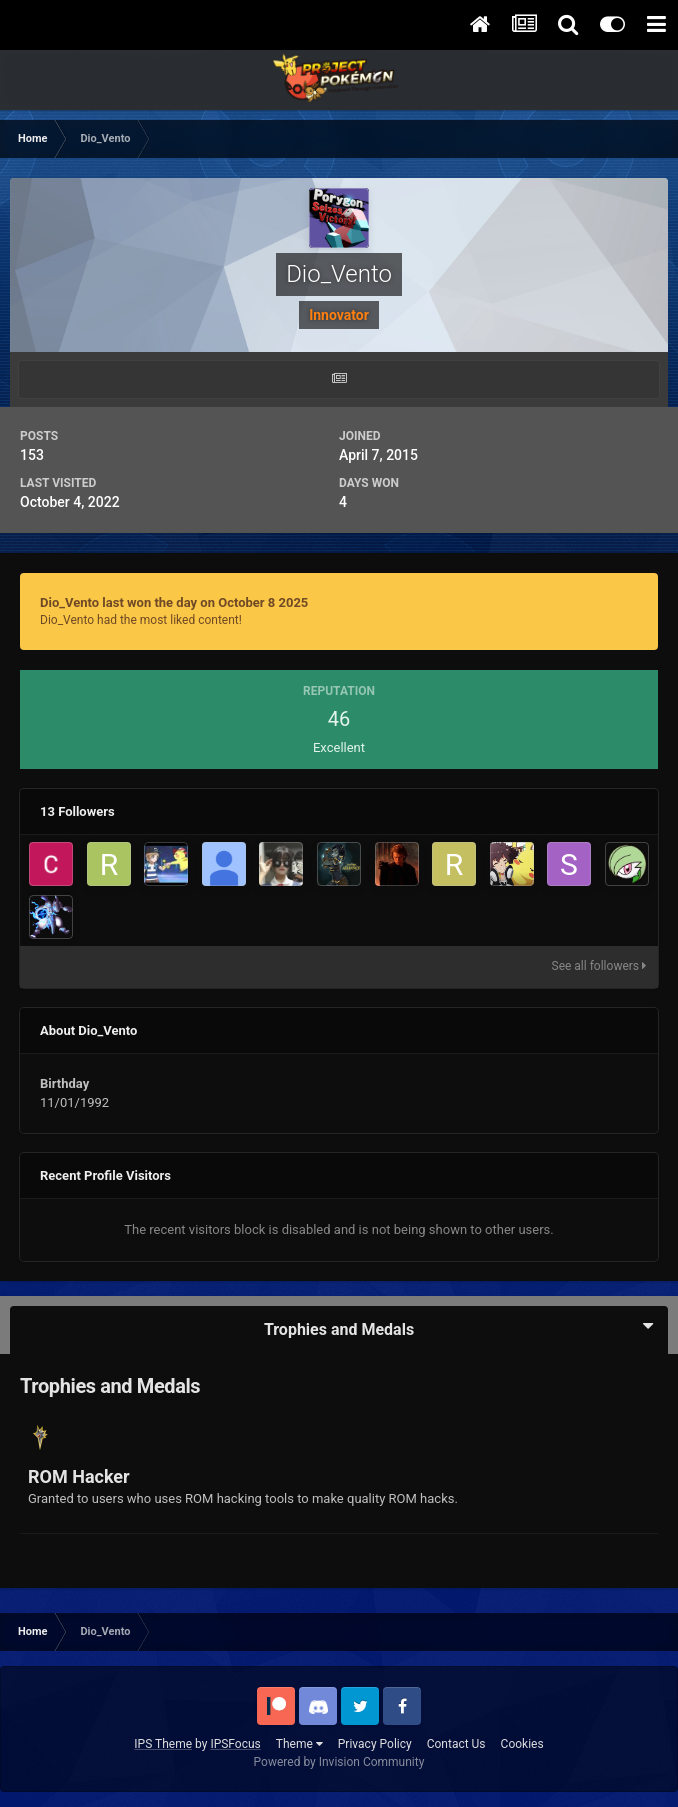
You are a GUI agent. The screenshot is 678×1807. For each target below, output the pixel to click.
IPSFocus (235, 1744)
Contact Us (456, 1744)
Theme (299, 1744)
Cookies (522, 1744)
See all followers (599, 966)
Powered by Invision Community (339, 1762)
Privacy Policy (375, 1744)
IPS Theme (163, 1744)
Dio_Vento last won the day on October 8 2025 (174, 602)
